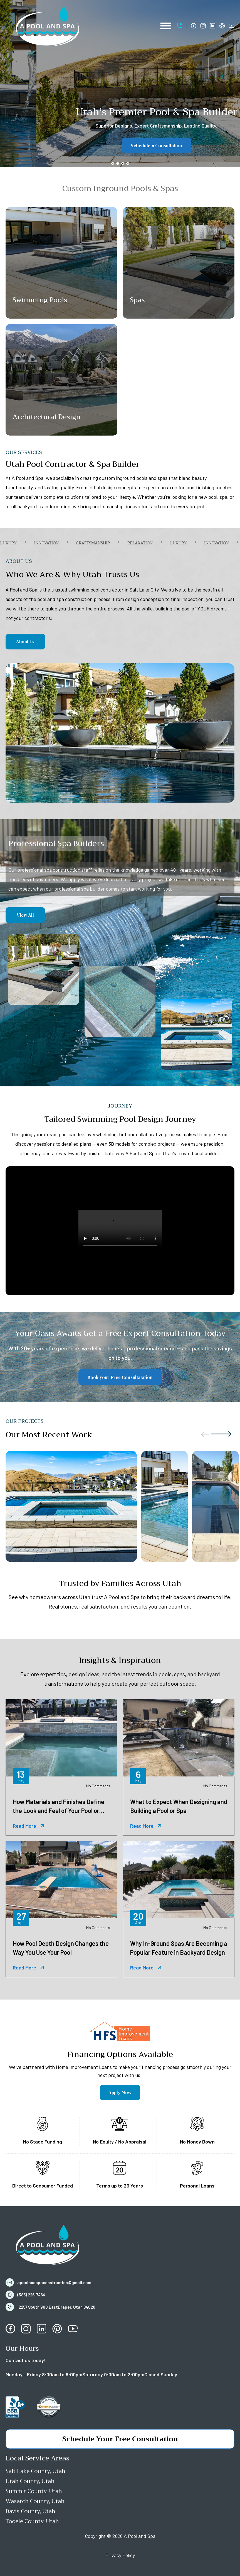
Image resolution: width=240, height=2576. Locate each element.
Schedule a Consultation (119, 145)
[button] (181, 25)
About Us (25, 641)
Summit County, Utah (34, 2491)
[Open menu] (165, 26)
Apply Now (120, 2092)
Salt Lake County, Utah (35, 2471)
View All (25, 915)
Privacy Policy (120, 2555)
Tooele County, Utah (32, 2521)
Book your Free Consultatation (120, 1377)
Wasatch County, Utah (35, 2501)
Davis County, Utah (30, 2511)
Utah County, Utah (30, 2481)
